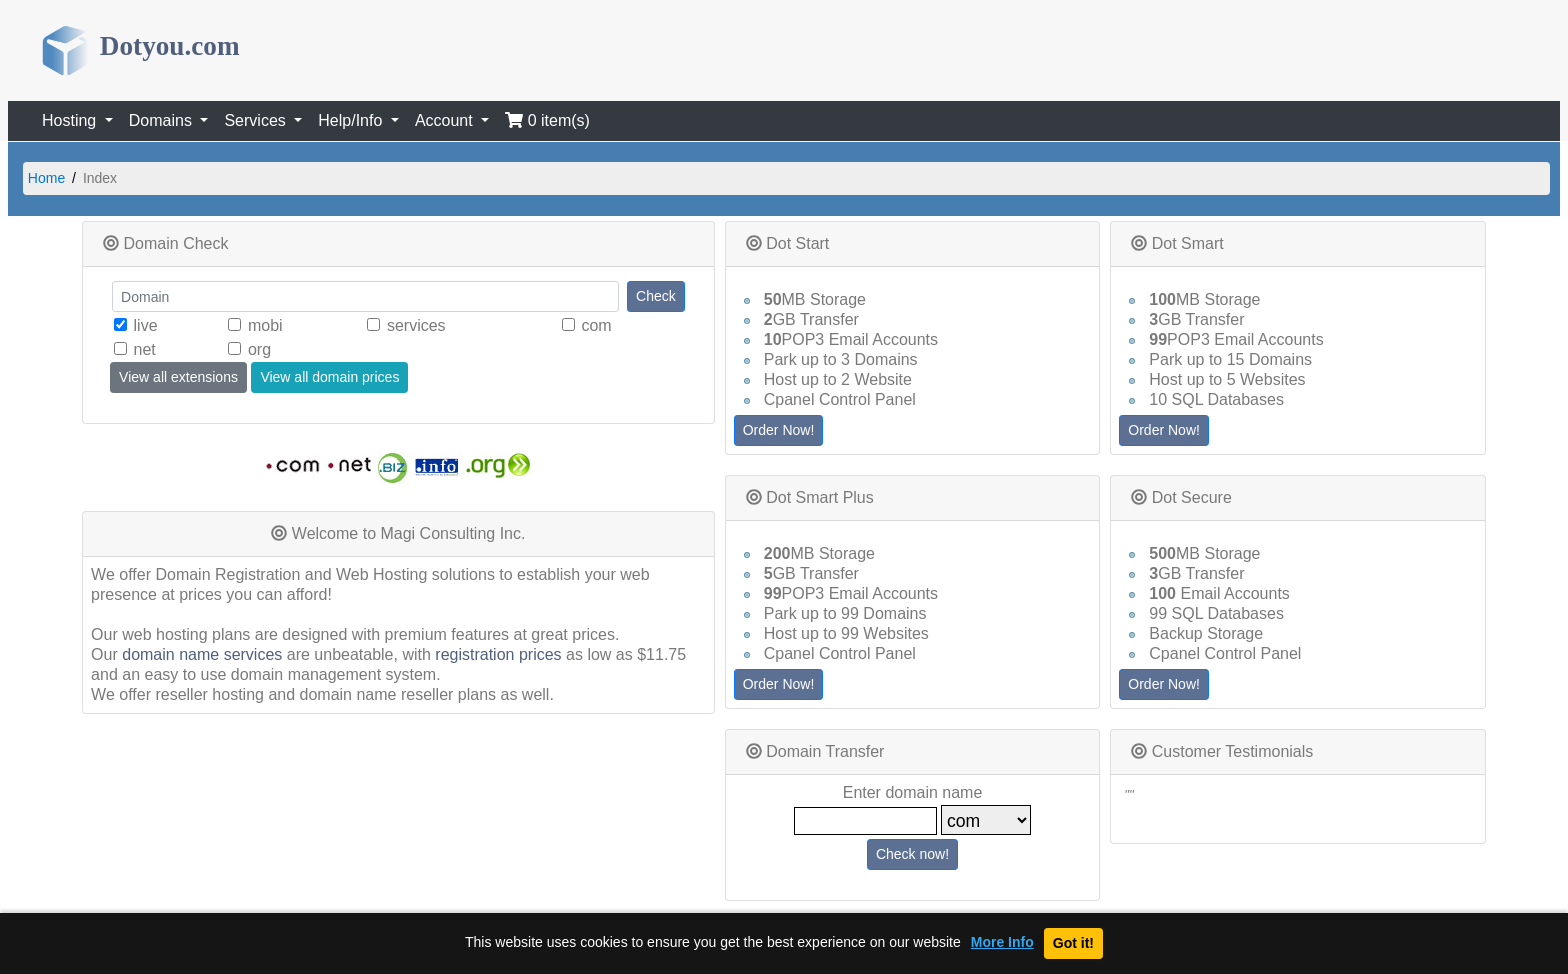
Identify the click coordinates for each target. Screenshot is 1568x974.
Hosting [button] (71, 120)
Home (46, 178)
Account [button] (446, 120)
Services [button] (257, 120)
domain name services (202, 654)
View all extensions (178, 377)
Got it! (1073, 943)
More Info (1002, 942)
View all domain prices (329, 377)
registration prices (498, 654)
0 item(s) (547, 120)
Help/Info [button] (352, 120)
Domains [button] (163, 120)
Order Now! (779, 430)
